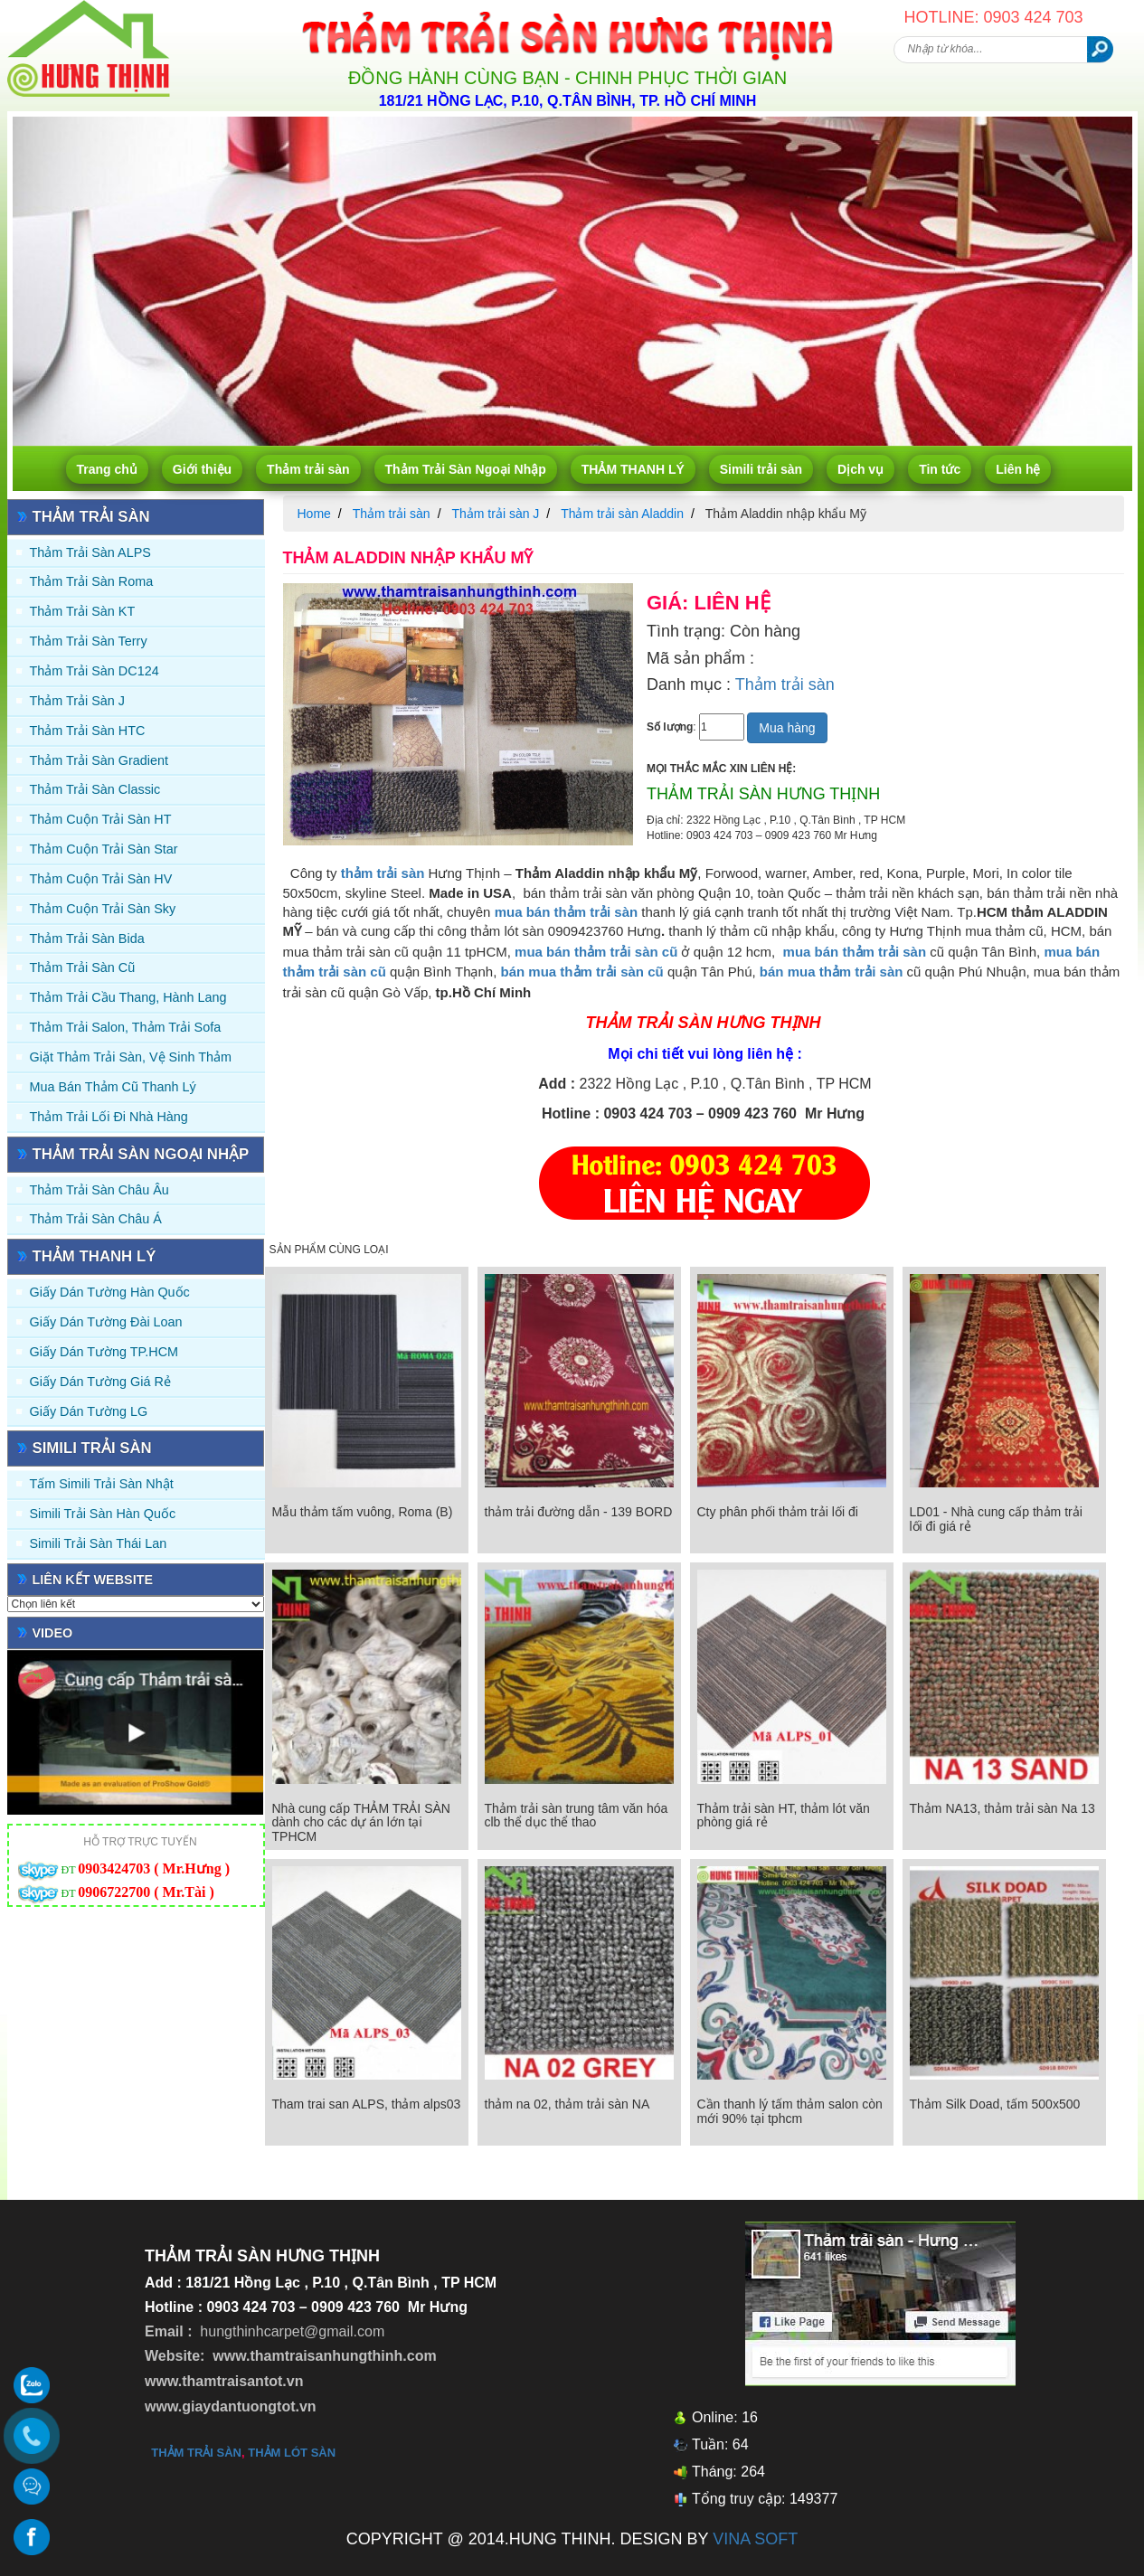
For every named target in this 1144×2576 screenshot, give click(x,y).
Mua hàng (787, 728)
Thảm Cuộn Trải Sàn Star (104, 849)
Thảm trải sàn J (78, 701)
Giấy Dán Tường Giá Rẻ (100, 1381)
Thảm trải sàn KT (83, 611)
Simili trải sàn (761, 469)
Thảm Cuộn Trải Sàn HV (101, 879)
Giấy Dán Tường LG (89, 1411)
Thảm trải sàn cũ (83, 967)
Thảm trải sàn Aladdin (622, 513)
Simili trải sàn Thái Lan (98, 1543)
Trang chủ (107, 469)
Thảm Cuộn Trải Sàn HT (101, 819)
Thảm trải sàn (308, 469)
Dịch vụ (860, 469)
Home (314, 513)
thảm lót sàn (292, 2452)
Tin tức (939, 469)
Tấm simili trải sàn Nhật (102, 1484)
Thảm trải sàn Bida (87, 938)
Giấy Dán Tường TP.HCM (104, 1352)
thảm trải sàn (196, 2452)
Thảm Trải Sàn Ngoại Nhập (465, 469)
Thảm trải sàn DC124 (94, 671)
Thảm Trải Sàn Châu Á (96, 1219)
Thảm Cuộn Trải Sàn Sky (103, 908)
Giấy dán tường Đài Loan (106, 1322)
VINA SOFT (755, 2539)
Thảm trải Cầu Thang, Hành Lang (128, 997)
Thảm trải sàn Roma (92, 581)
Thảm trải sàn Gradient (99, 760)
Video (53, 1633)
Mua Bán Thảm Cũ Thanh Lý (113, 1087)
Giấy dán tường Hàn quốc (110, 1292)
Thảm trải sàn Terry (88, 641)
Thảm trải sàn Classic (95, 789)
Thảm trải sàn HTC (88, 730)
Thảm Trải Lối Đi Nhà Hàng (109, 1116)
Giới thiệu (202, 469)
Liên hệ (1018, 469)
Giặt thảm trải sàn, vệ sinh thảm (131, 1057)
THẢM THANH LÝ (633, 469)
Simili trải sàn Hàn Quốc (103, 1513)
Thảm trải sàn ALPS (90, 552)
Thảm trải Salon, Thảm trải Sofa (126, 1027)
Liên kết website (93, 1579)
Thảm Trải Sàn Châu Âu (99, 1190)
